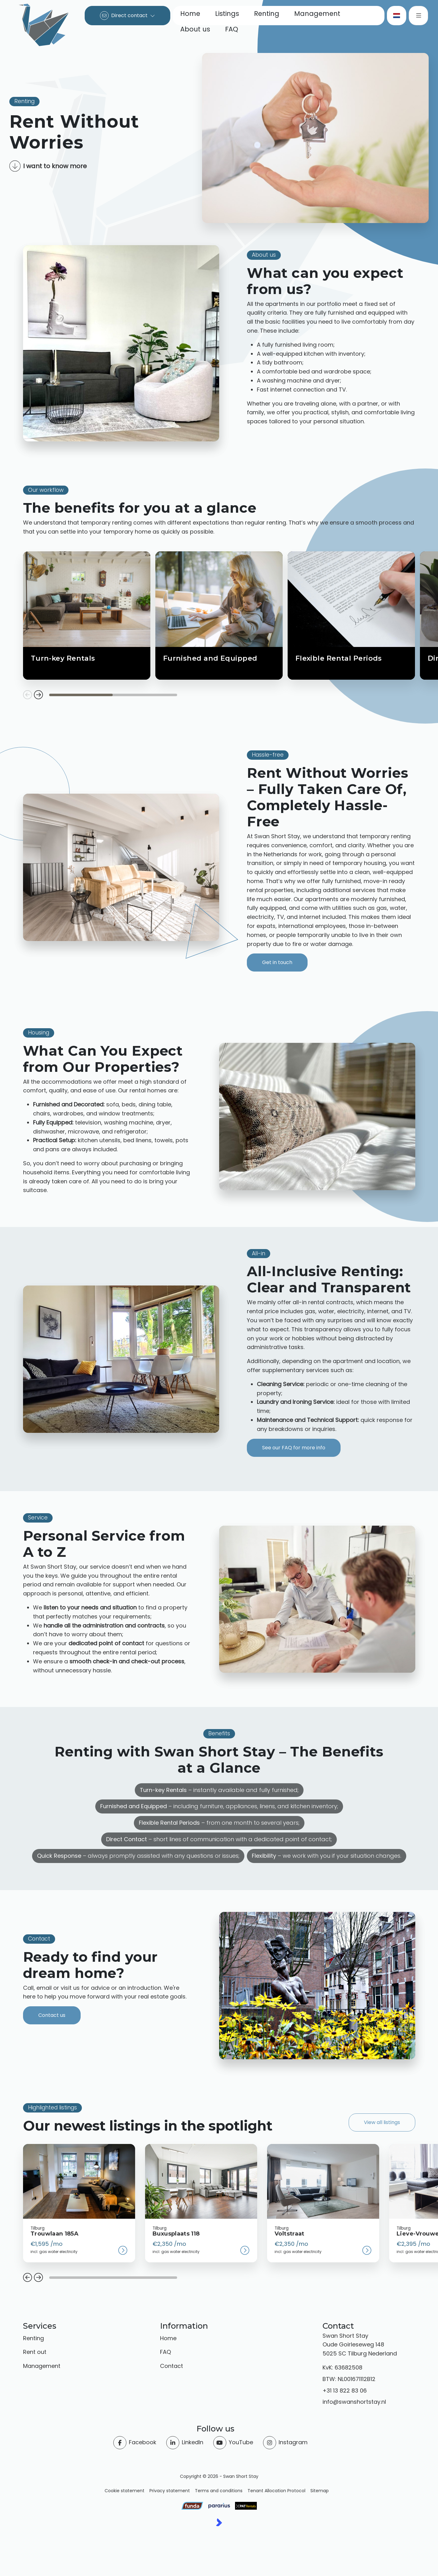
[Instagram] (285, 2442)
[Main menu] (418, 15)
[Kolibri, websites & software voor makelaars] (219, 2522)
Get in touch (277, 962)
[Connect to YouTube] (233, 2442)
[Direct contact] (127, 15)
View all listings (382, 2122)
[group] (79, 2203)
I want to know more (48, 166)
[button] (27, 2277)
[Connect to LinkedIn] (184, 2442)
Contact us (51, 2015)
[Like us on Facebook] (134, 2442)
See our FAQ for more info (293, 1447)
